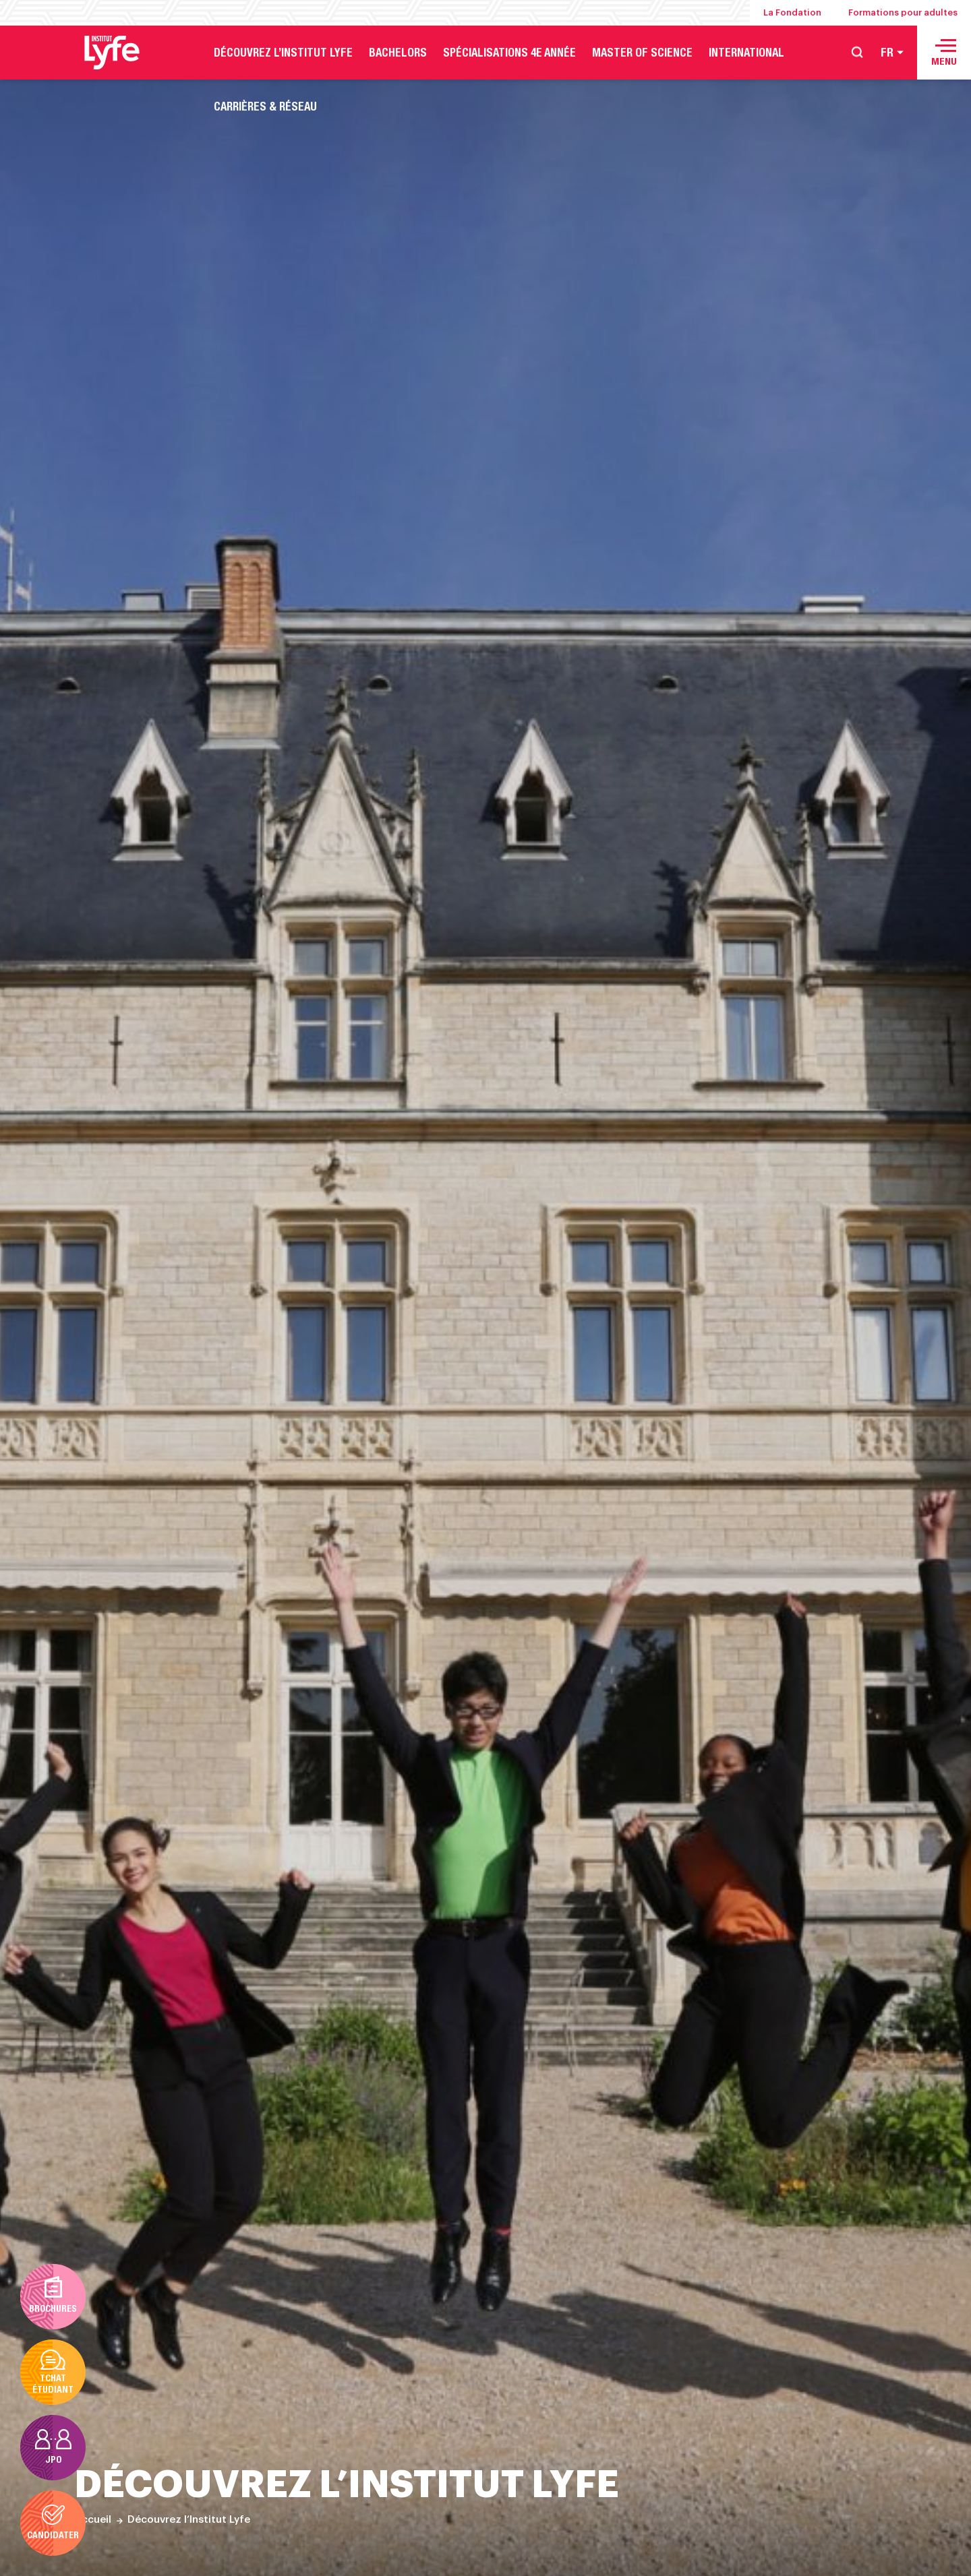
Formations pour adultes (903, 12)
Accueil (92, 2520)
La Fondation (792, 12)
